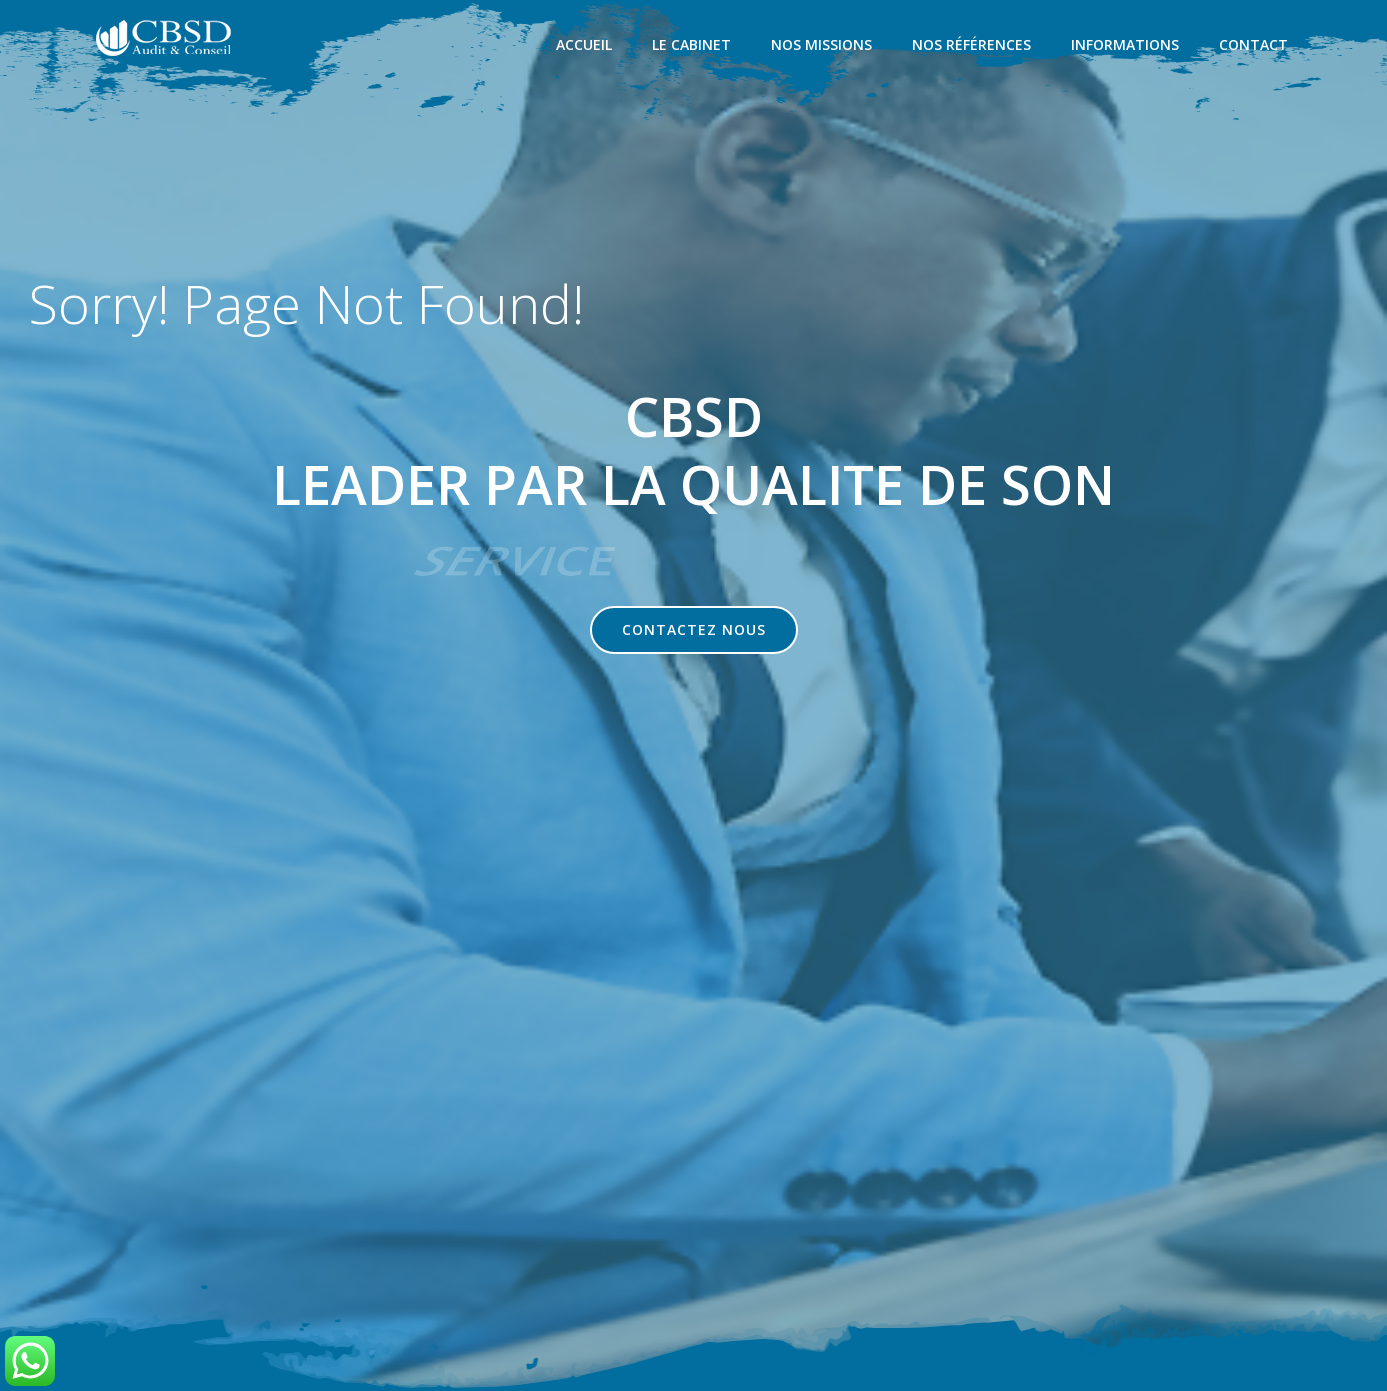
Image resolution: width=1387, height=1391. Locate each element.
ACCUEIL (586, 45)
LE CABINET (693, 45)
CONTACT (1255, 45)
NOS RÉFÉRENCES (973, 45)
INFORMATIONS (1127, 45)
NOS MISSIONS (823, 45)
